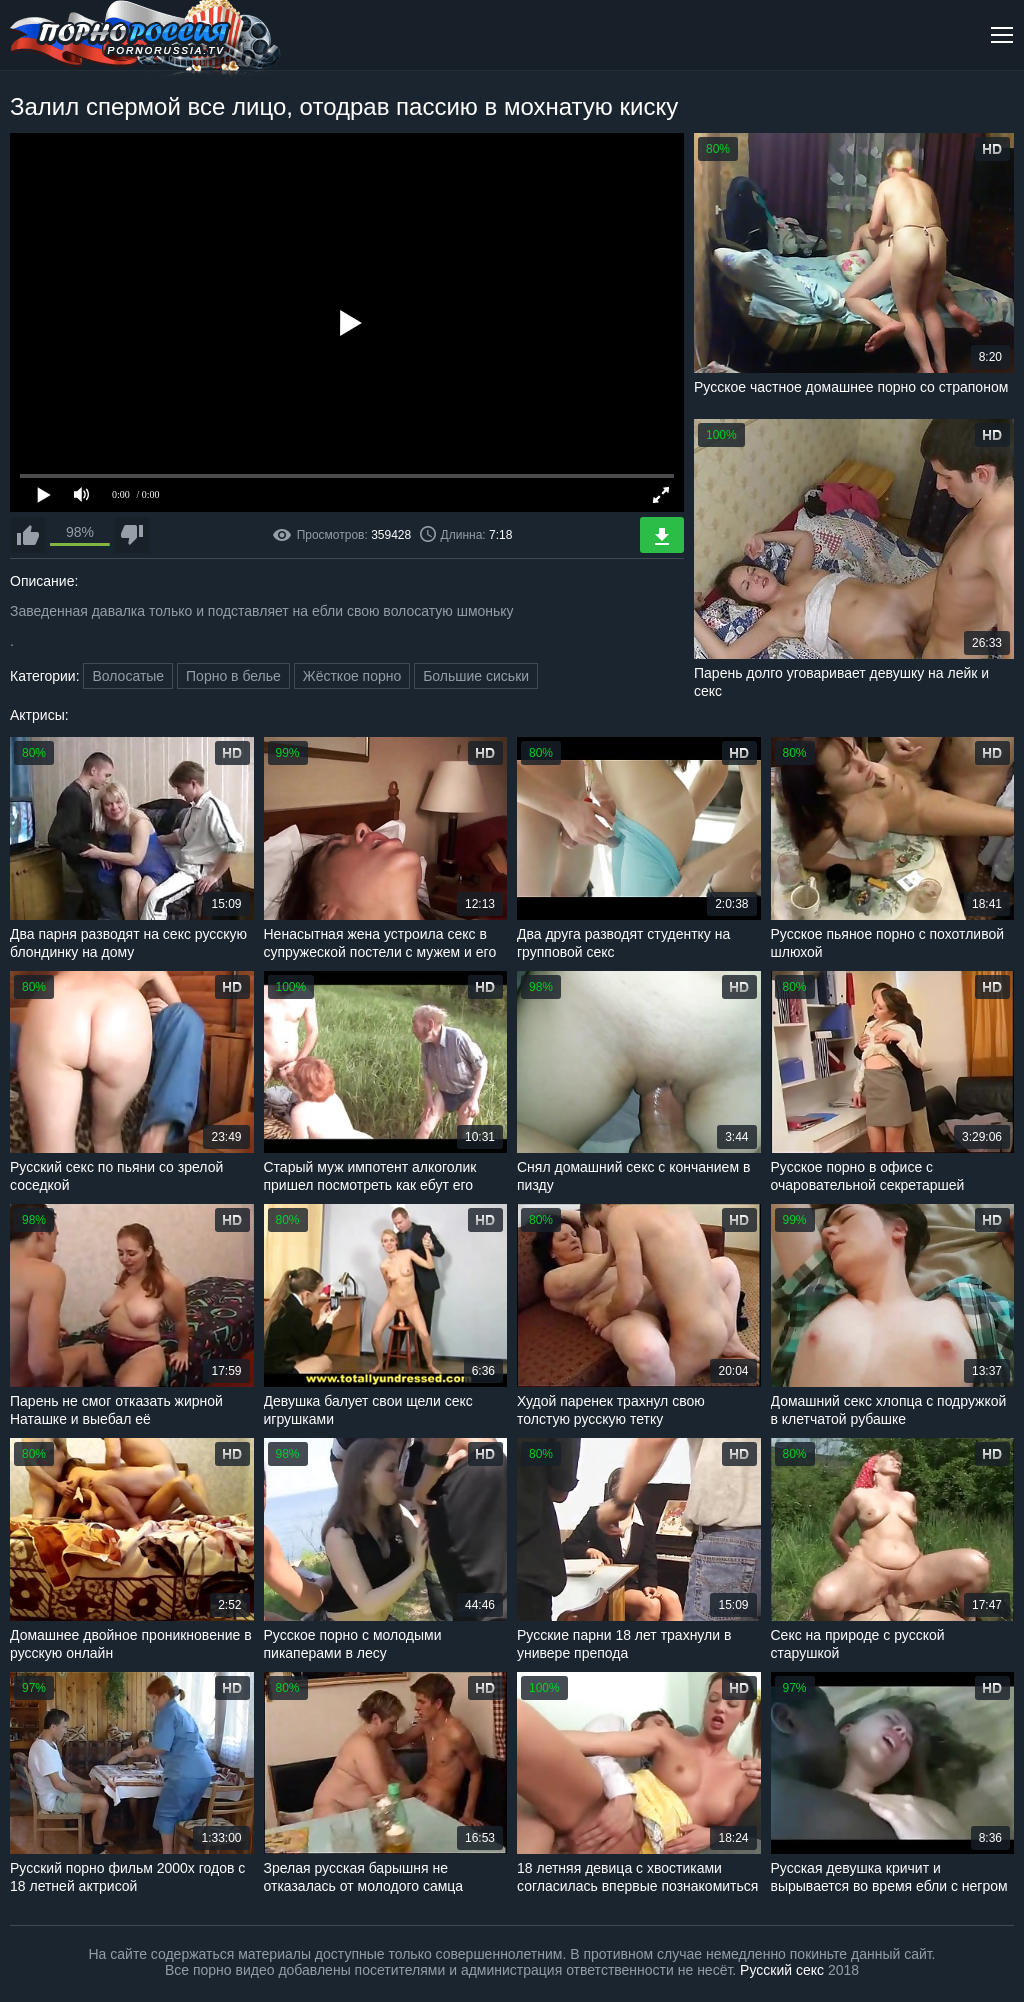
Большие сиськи (476, 676)
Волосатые (128, 676)
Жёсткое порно (352, 676)
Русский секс (782, 1970)
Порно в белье (233, 676)
